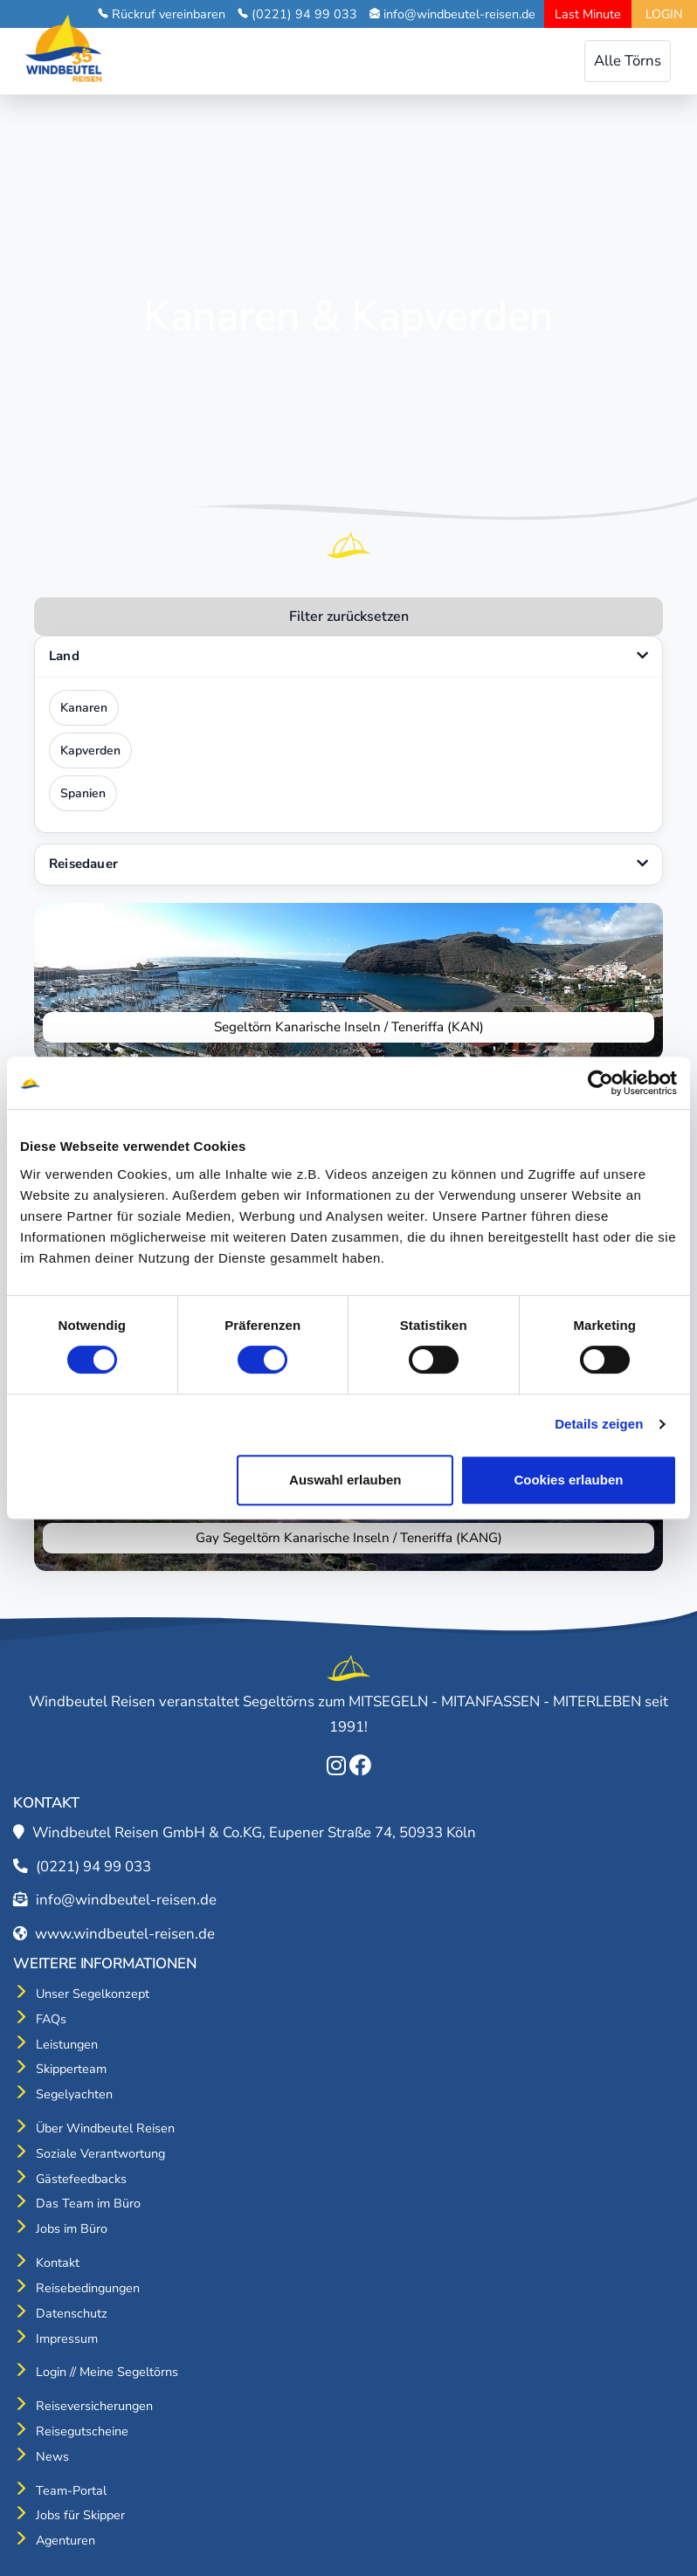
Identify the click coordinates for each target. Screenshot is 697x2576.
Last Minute (588, 14)
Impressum (67, 2338)
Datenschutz (71, 2313)
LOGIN (664, 14)
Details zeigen (599, 1423)
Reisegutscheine (82, 2431)
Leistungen (67, 2044)
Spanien (83, 793)
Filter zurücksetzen (349, 616)
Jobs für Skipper (80, 2515)
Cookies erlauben (568, 1479)
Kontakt (57, 2262)
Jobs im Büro (71, 2228)
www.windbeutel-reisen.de (125, 1934)
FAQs (51, 2019)
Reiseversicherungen (94, 2405)
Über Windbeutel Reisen (105, 2128)
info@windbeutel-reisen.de (459, 14)
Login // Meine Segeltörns (107, 2371)
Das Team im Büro (88, 2203)
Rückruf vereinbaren (168, 14)
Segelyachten (74, 2094)
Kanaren (83, 707)
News (52, 2456)
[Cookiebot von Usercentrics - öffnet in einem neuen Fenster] (600, 1083)
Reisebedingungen (88, 2288)
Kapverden (90, 750)
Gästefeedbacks (81, 2178)
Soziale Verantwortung (100, 2153)
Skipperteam (71, 2068)
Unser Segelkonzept (92, 1993)
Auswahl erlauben (345, 1479)
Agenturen (65, 2540)
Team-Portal (71, 2490)
